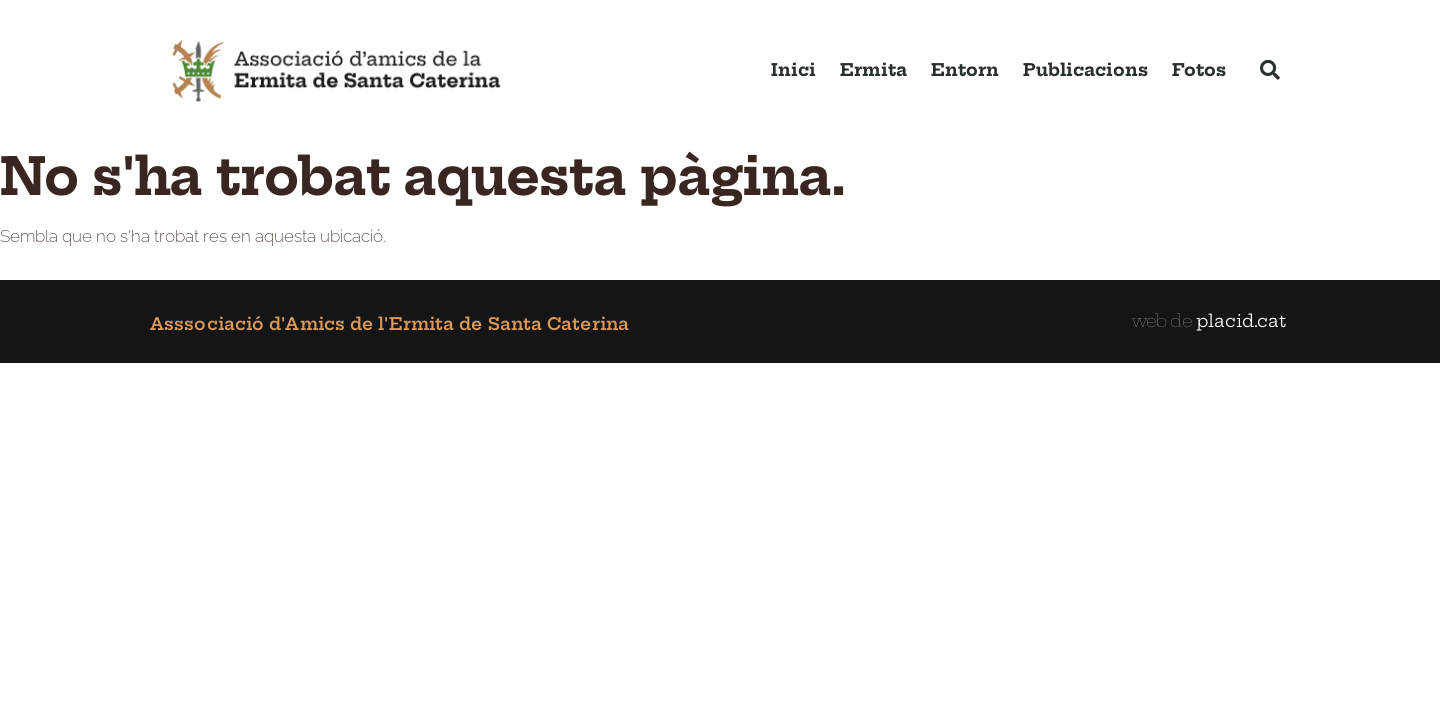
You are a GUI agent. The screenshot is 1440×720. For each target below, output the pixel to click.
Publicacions (1085, 69)
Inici (793, 69)
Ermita (873, 69)
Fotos (1199, 69)
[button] (1270, 70)
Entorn (965, 69)
